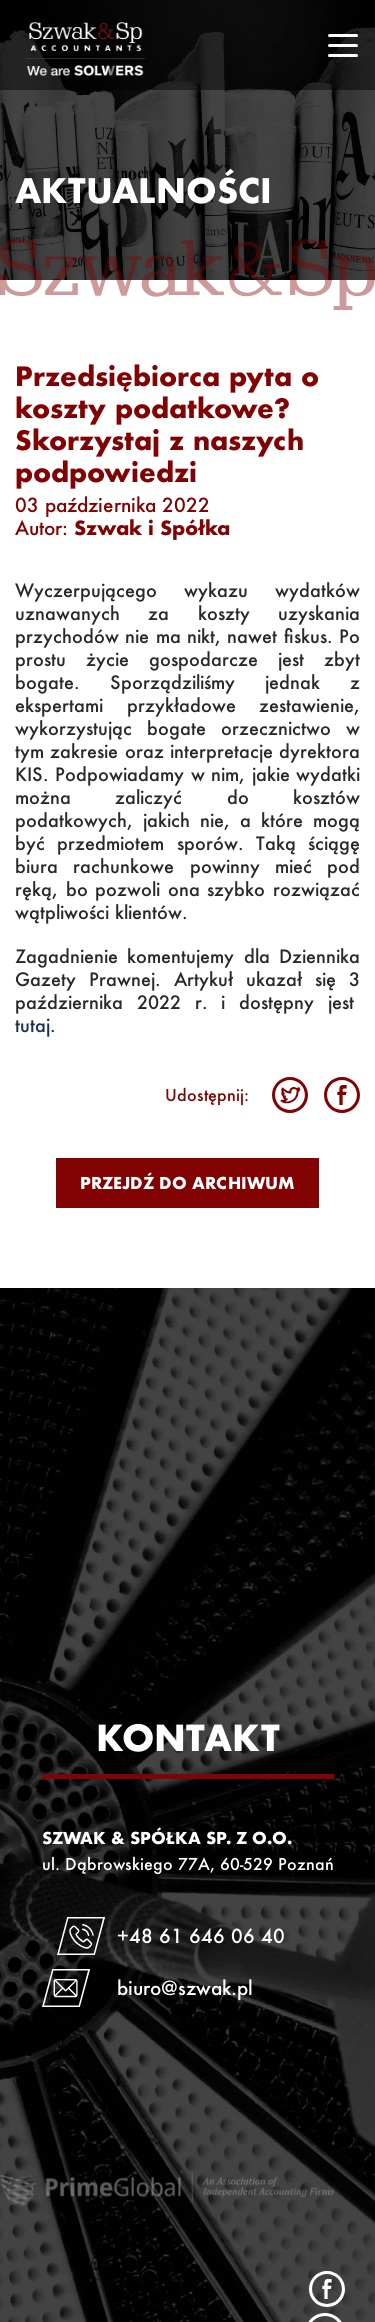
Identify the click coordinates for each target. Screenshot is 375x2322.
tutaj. (35, 1025)
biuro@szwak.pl (185, 1987)
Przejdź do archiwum (187, 1182)
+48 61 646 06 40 (201, 1935)
